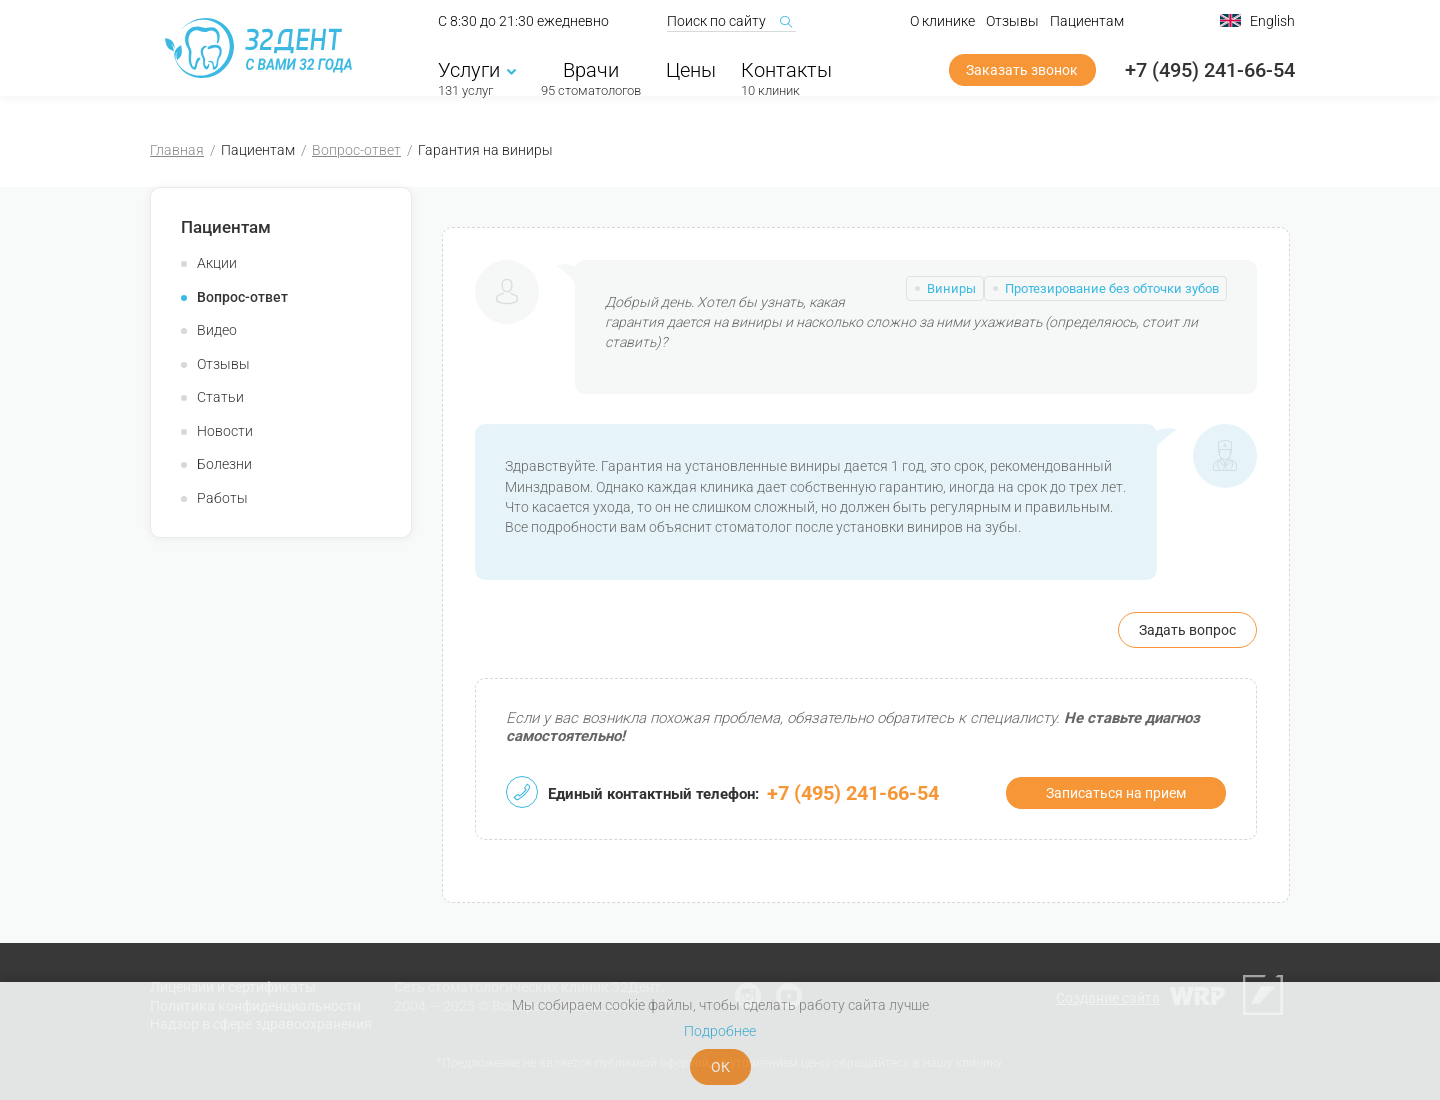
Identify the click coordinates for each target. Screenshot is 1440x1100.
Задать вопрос (1187, 630)
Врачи (591, 77)
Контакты (786, 77)
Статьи (220, 397)
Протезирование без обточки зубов (1112, 288)
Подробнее (720, 1031)
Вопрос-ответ (356, 150)
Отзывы (1012, 28)
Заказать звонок (1022, 77)
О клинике (942, 28)
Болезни (224, 464)
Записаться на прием (1116, 793)
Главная (177, 150)
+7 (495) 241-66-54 (1210, 77)
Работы (222, 498)
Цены (691, 77)
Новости (225, 431)
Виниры (951, 288)
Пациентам (1087, 28)
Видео (217, 330)
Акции (217, 263)
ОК (720, 1067)
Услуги (477, 77)
